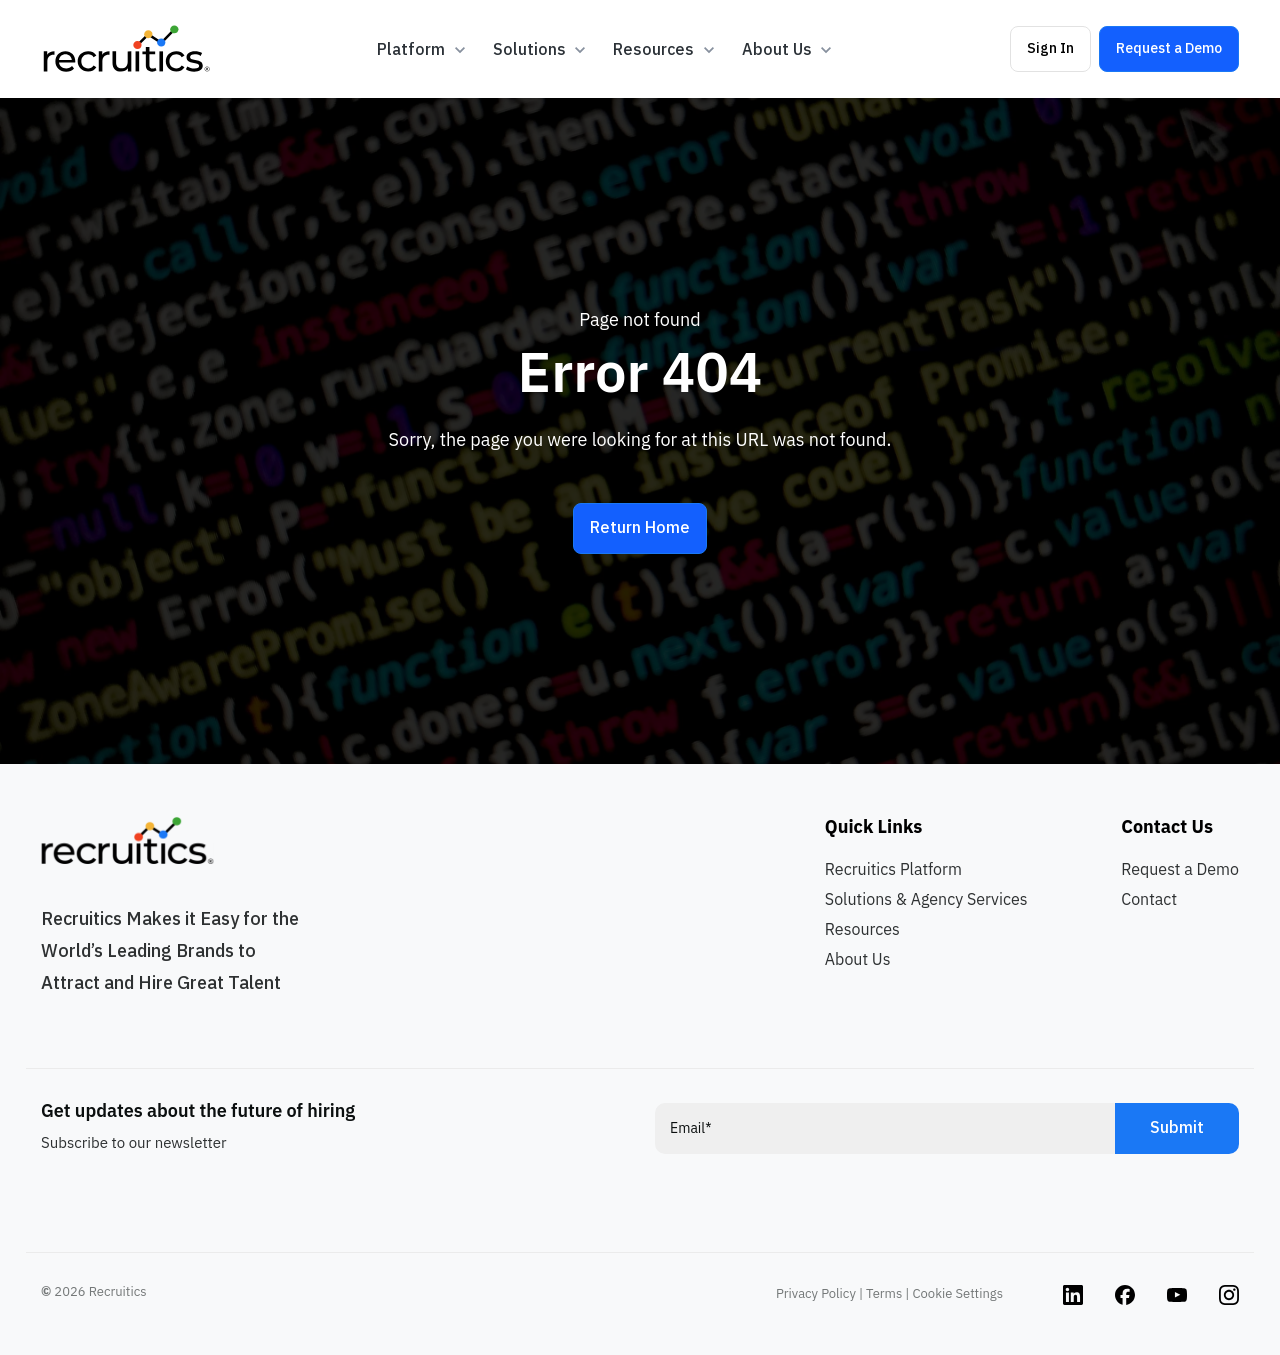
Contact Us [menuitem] (1167, 826)
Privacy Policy (816, 1293)
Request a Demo (1169, 48)
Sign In (1050, 48)
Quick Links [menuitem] (873, 826)
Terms (884, 1293)
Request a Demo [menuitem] (1180, 869)
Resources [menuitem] (862, 929)
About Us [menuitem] (858, 959)
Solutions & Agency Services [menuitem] (926, 899)
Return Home (640, 527)
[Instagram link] (1073, 1293)
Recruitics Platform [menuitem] (893, 869)
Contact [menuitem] (1149, 899)
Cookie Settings (958, 1293)
